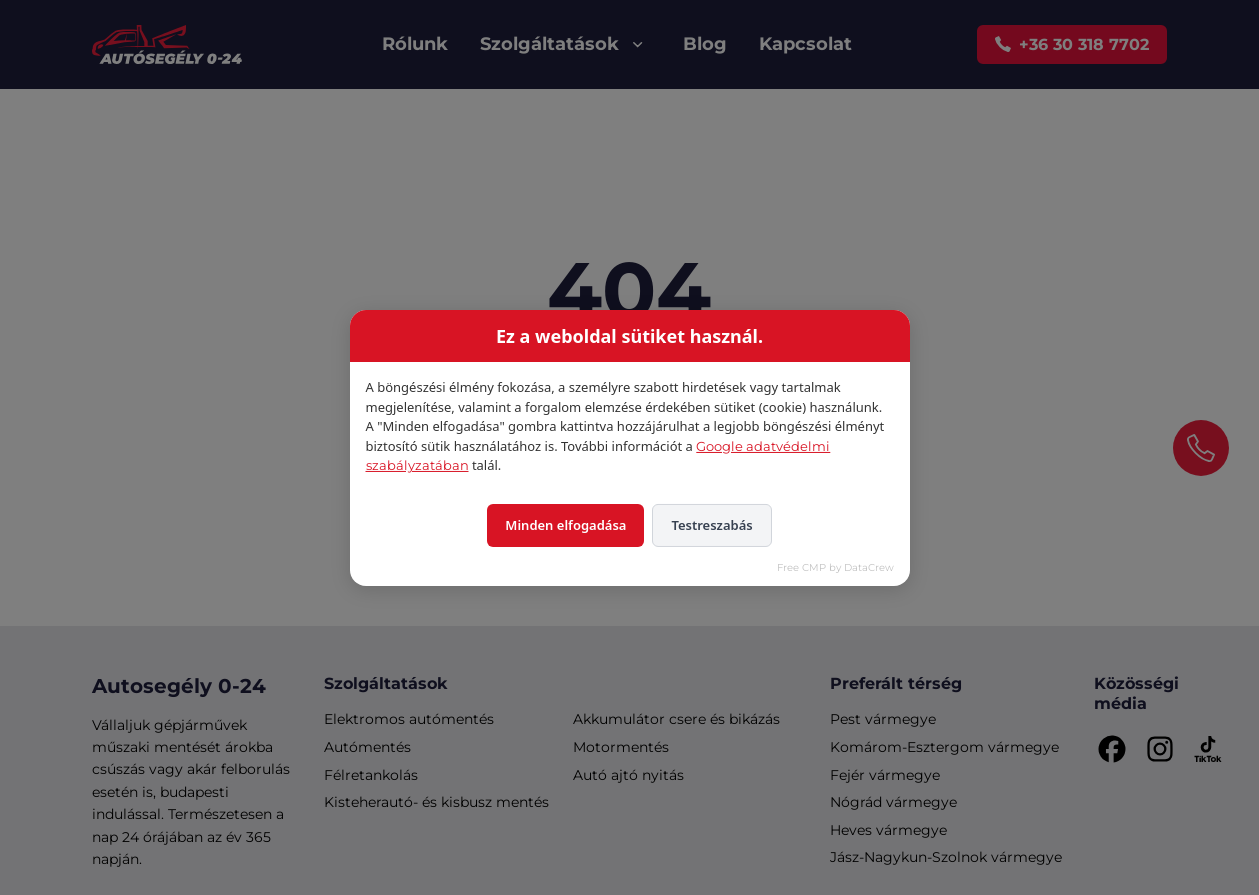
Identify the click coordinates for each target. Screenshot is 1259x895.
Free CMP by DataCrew (835, 567)
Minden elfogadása (565, 525)
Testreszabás (711, 525)
